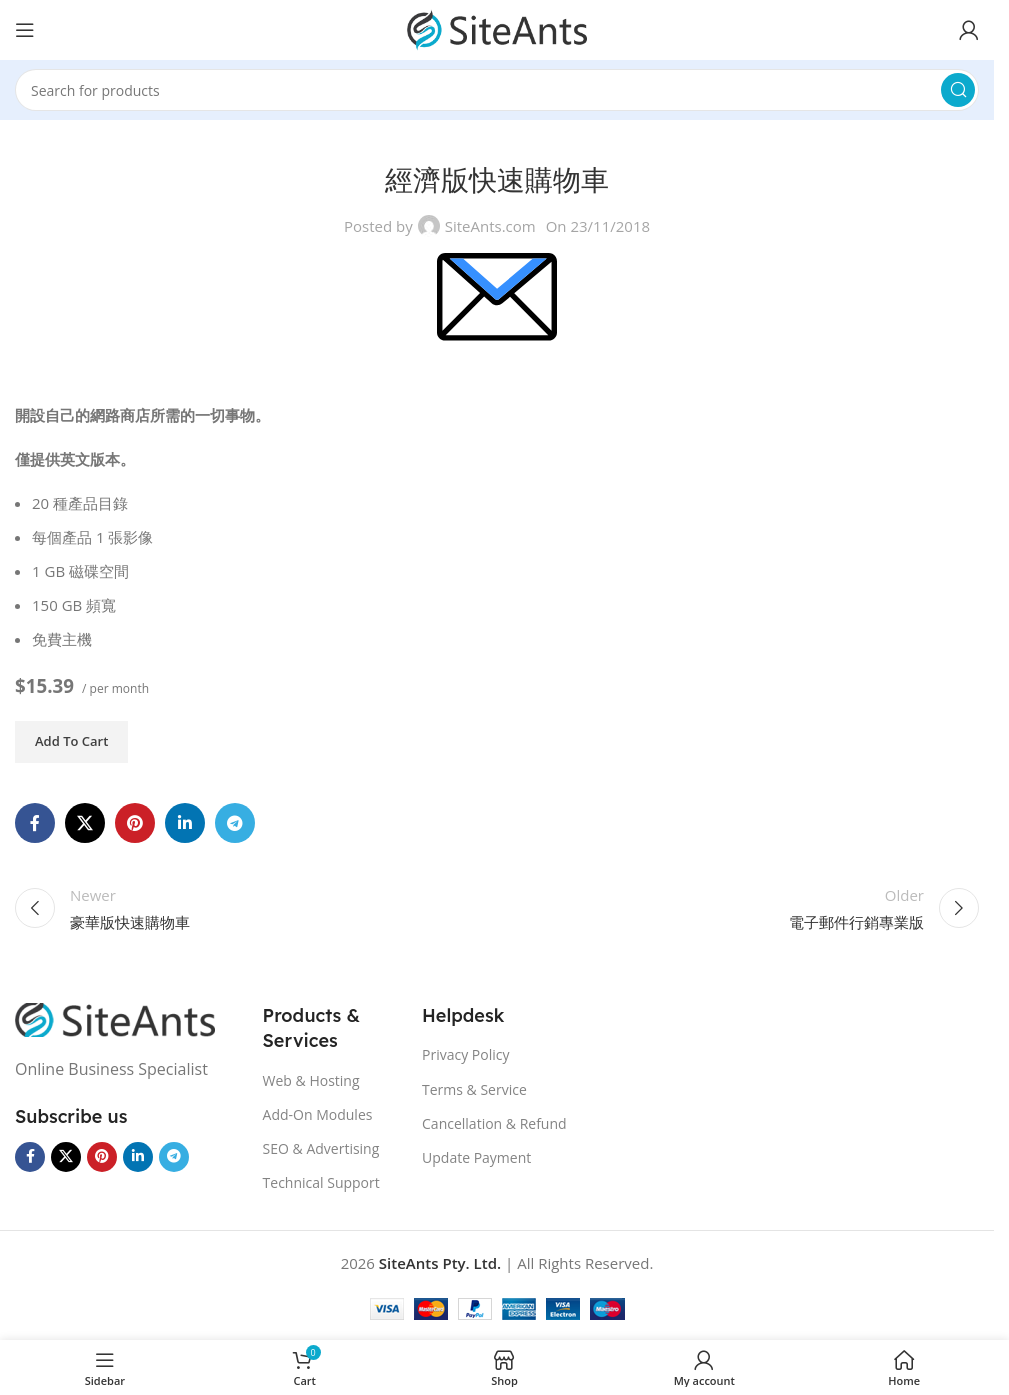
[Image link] (115, 1018)
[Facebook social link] (35, 823)
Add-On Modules (318, 1114)
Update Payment (476, 1157)
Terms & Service (474, 1089)
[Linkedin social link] (185, 823)
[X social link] (85, 823)
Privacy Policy (465, 1054)
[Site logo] (497, 28)
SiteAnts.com (490, 226)
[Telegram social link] (235, 823)
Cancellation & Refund (494, 1123)
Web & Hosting (311, 1080)
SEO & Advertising (321, 1148)
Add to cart (71, 741)
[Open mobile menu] (25, 30)
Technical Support (321, 1182)
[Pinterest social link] (135, 823)
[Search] (497, 90)
